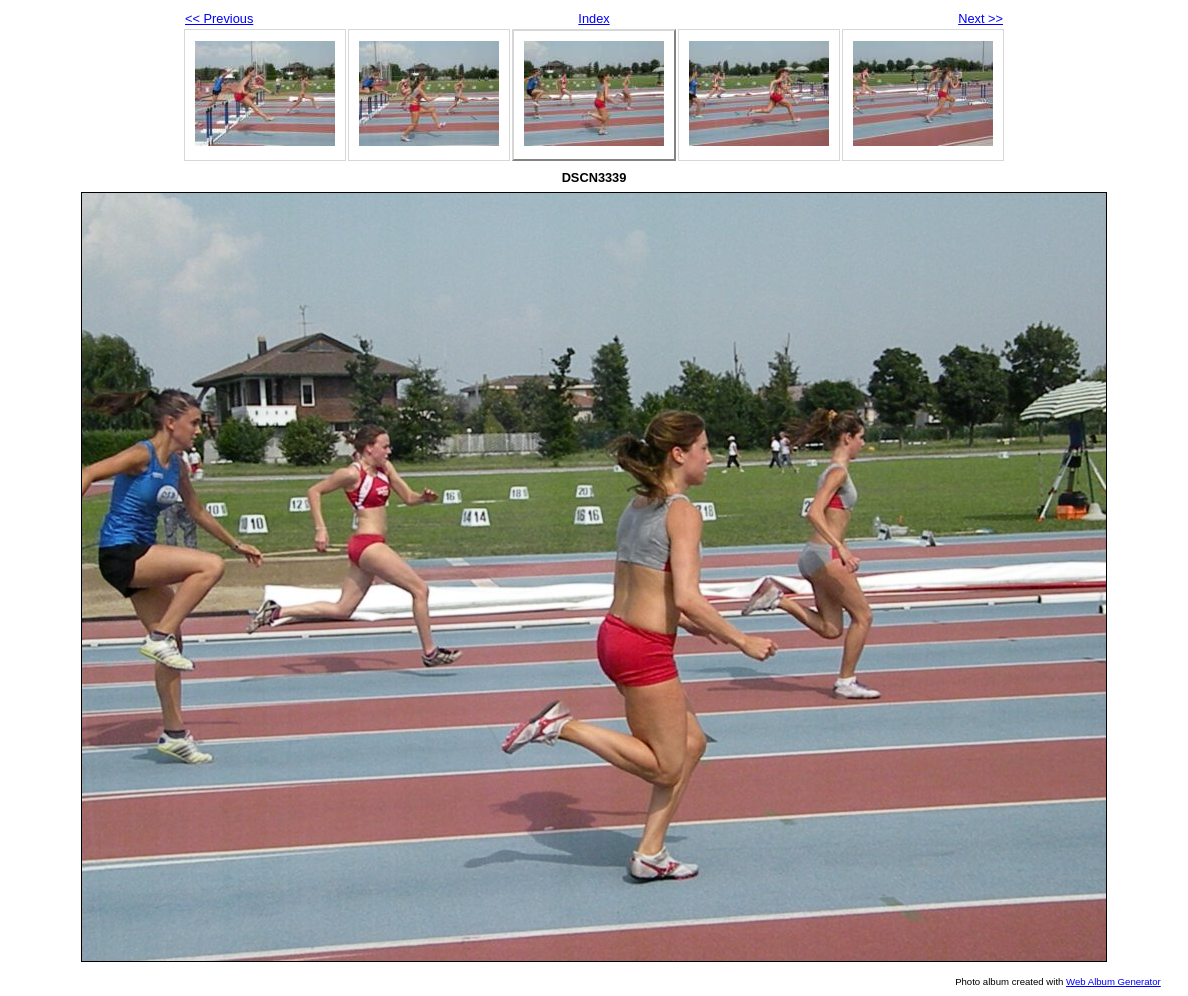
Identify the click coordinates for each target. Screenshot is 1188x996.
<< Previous (219, 18)
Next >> (980, 18)
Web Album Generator (1113, 981)
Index (593, 18)
